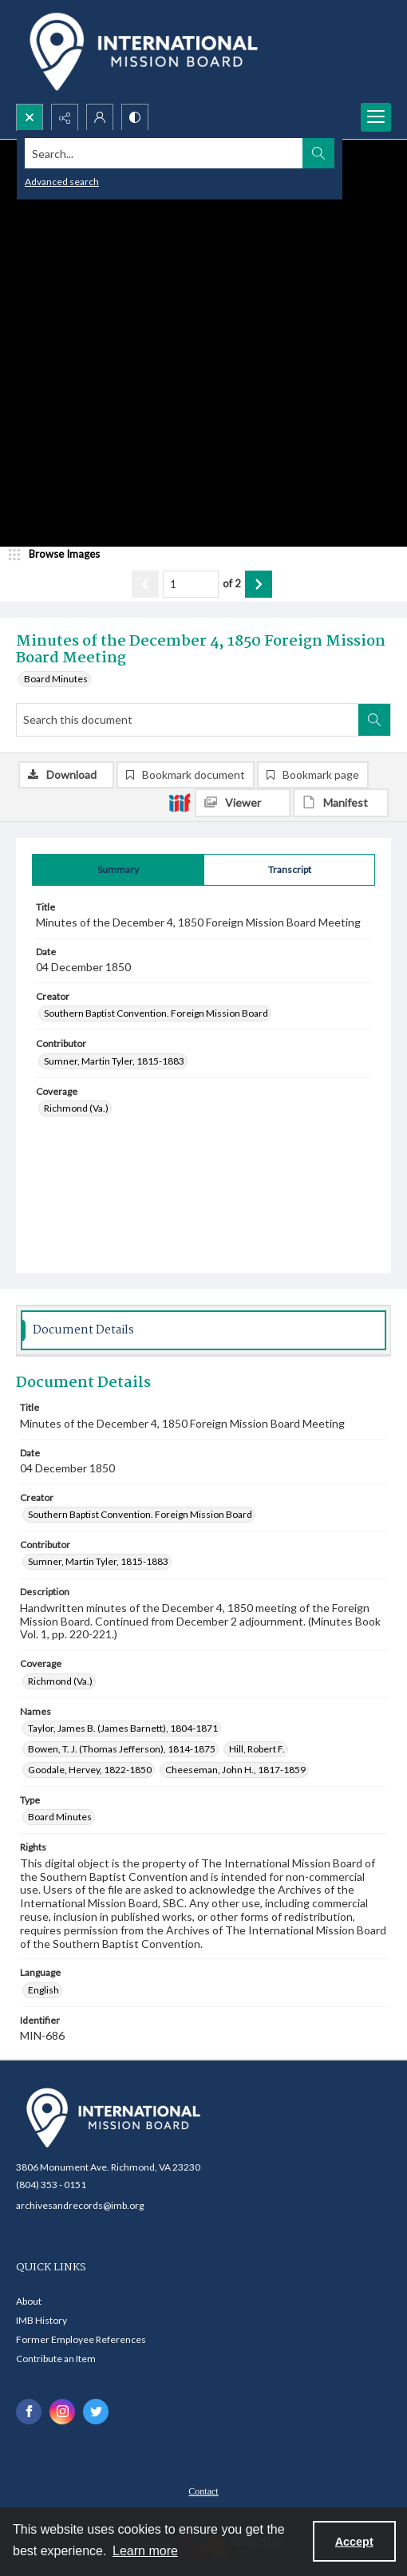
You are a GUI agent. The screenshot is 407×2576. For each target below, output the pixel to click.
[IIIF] (179, 802)
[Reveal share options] (64, 117)
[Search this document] (187, 720)
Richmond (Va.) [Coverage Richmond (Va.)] (76, 1108)
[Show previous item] (145, 584)
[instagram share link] (62, 2411)
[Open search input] (29, 117)
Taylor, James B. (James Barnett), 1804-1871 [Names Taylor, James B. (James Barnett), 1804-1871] (123, 1728)
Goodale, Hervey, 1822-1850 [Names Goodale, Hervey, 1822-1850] (90, 1770)
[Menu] (376, 117)
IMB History (41, 2320)
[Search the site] (164, 153)
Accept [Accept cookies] (354, 2541)
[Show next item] (258, 584)
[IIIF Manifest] (341, 802)
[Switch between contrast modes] (135, 117)
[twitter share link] (96, 2411)
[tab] (118, 870)
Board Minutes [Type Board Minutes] (60, 1817)
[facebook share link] (28, 2411)
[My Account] (100, 117)
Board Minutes (56, 679)
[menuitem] (203, 2489)
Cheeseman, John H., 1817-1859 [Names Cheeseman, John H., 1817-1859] (235, 1770)
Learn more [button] (145, 2551)
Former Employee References (81, 2339)
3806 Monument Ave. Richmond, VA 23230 (108, 2167)
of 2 (232, 583)
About (28, 2301)
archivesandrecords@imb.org (80, 2205)
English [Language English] (43, 1990)
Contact (203, 2491)
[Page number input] (191, 584)
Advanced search (62, 182)
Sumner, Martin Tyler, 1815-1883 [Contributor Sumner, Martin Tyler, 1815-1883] (114, 1061)
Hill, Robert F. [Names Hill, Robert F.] (257, 1749)
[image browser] (60, 555)
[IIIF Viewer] (242, 802)
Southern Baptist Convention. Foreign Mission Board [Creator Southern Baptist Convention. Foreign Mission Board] (156, 1013)
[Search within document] (374, 720)
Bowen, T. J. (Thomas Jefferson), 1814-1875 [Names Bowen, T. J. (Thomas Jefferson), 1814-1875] (121, 1749)
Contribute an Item (56, 2359)
